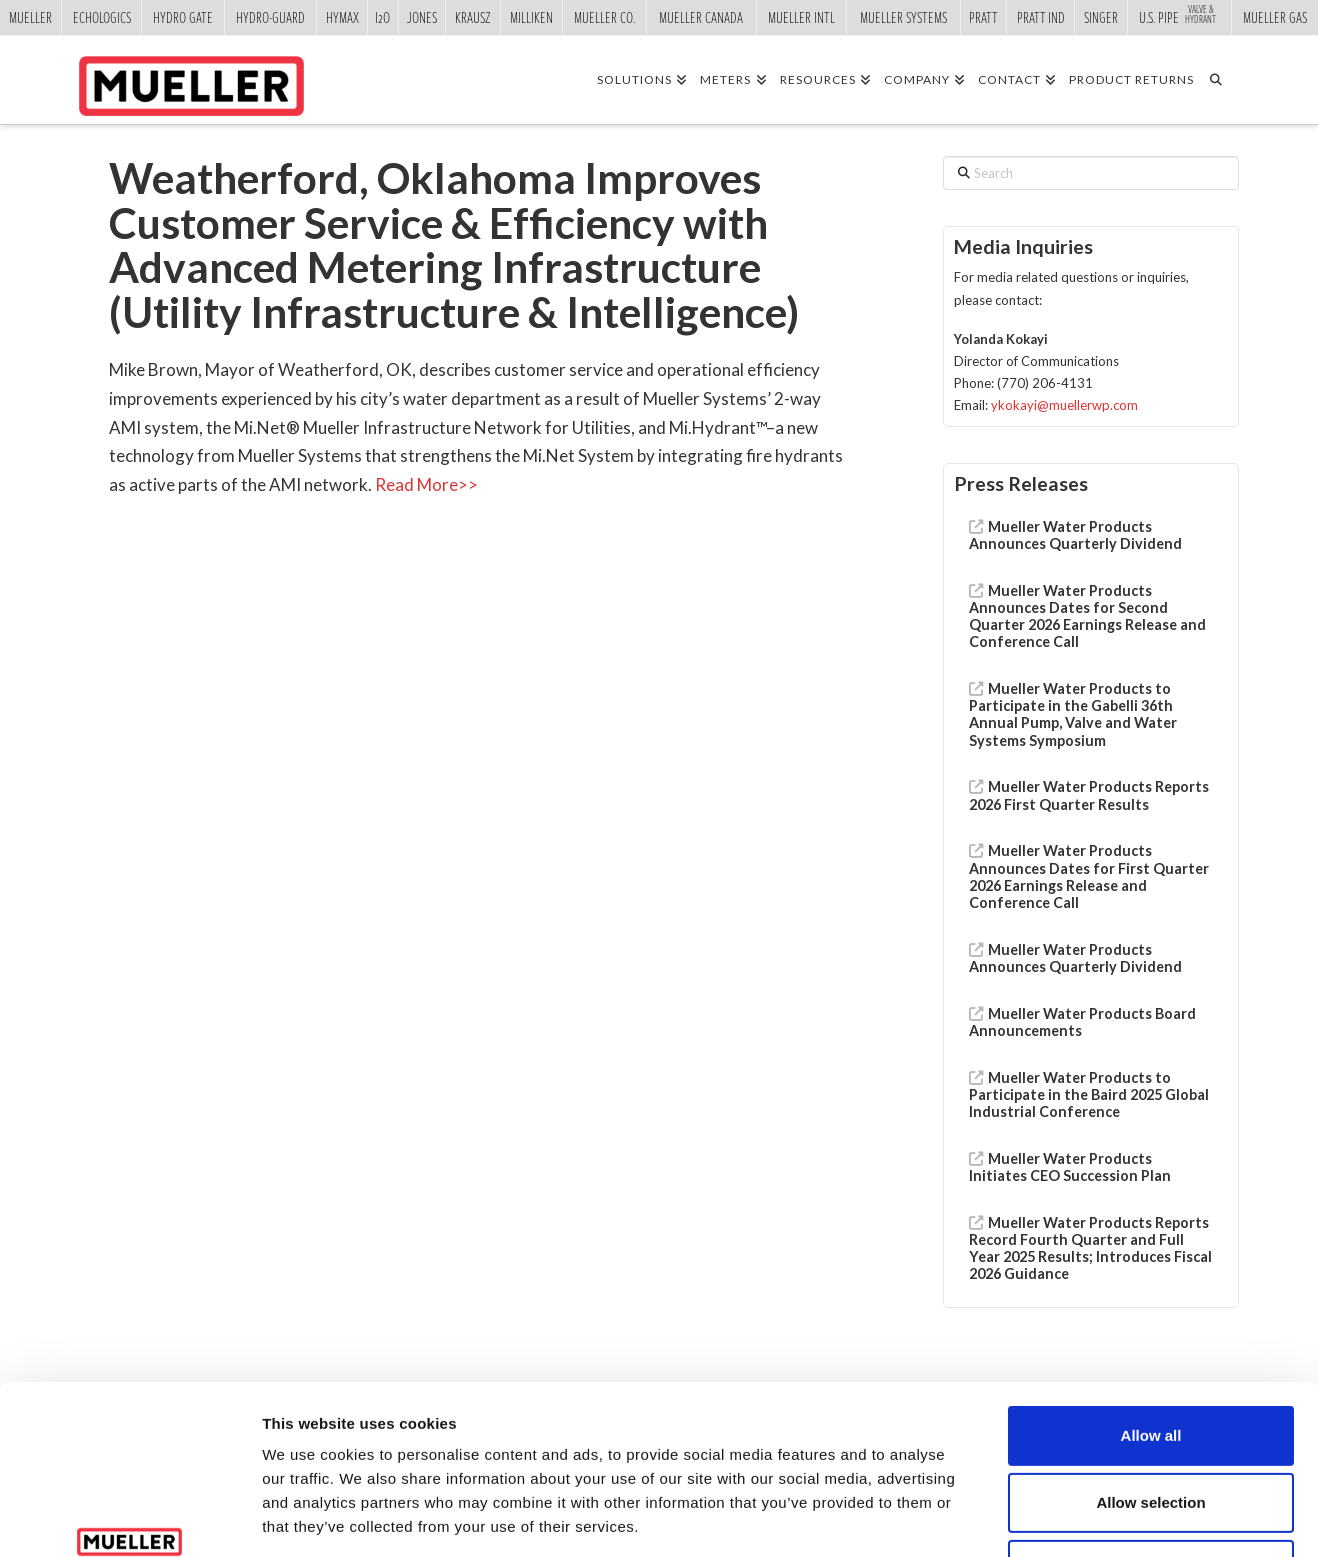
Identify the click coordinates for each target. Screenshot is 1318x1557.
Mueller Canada (701, 17)
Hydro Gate (183, 17)
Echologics (102, 17)
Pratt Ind (1041, 17)
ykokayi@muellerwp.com (1064, 405)
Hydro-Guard (270, 17)
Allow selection (1150, 1357)
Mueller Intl (801, 17)
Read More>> (426, 484)
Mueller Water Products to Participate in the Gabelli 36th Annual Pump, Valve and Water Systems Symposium (1073, 714)
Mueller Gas (1275, 17)
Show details (1049, 1517)
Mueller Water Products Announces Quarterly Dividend (1075, 535)
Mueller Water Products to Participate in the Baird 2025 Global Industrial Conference (1089, 1094)
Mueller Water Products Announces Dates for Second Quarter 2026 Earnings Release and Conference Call (1087, 616)
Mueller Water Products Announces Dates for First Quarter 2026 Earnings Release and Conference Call (1089, 876)
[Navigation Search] (1222, 79)
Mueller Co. (604, 17)
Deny (1151, 1424)
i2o (382, 17)
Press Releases (1021, 483)
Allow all (1151, 1290)
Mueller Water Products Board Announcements (1083, 1022)
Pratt (983, 17)
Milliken (531, 17)
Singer (1101, 17)
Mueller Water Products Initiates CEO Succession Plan (1070, 1167)
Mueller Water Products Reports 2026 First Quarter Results (1089, 795)
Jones (422, 17)
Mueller (30, 17)
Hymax (342, 17)
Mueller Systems (903, 17)
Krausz (473, 17)
